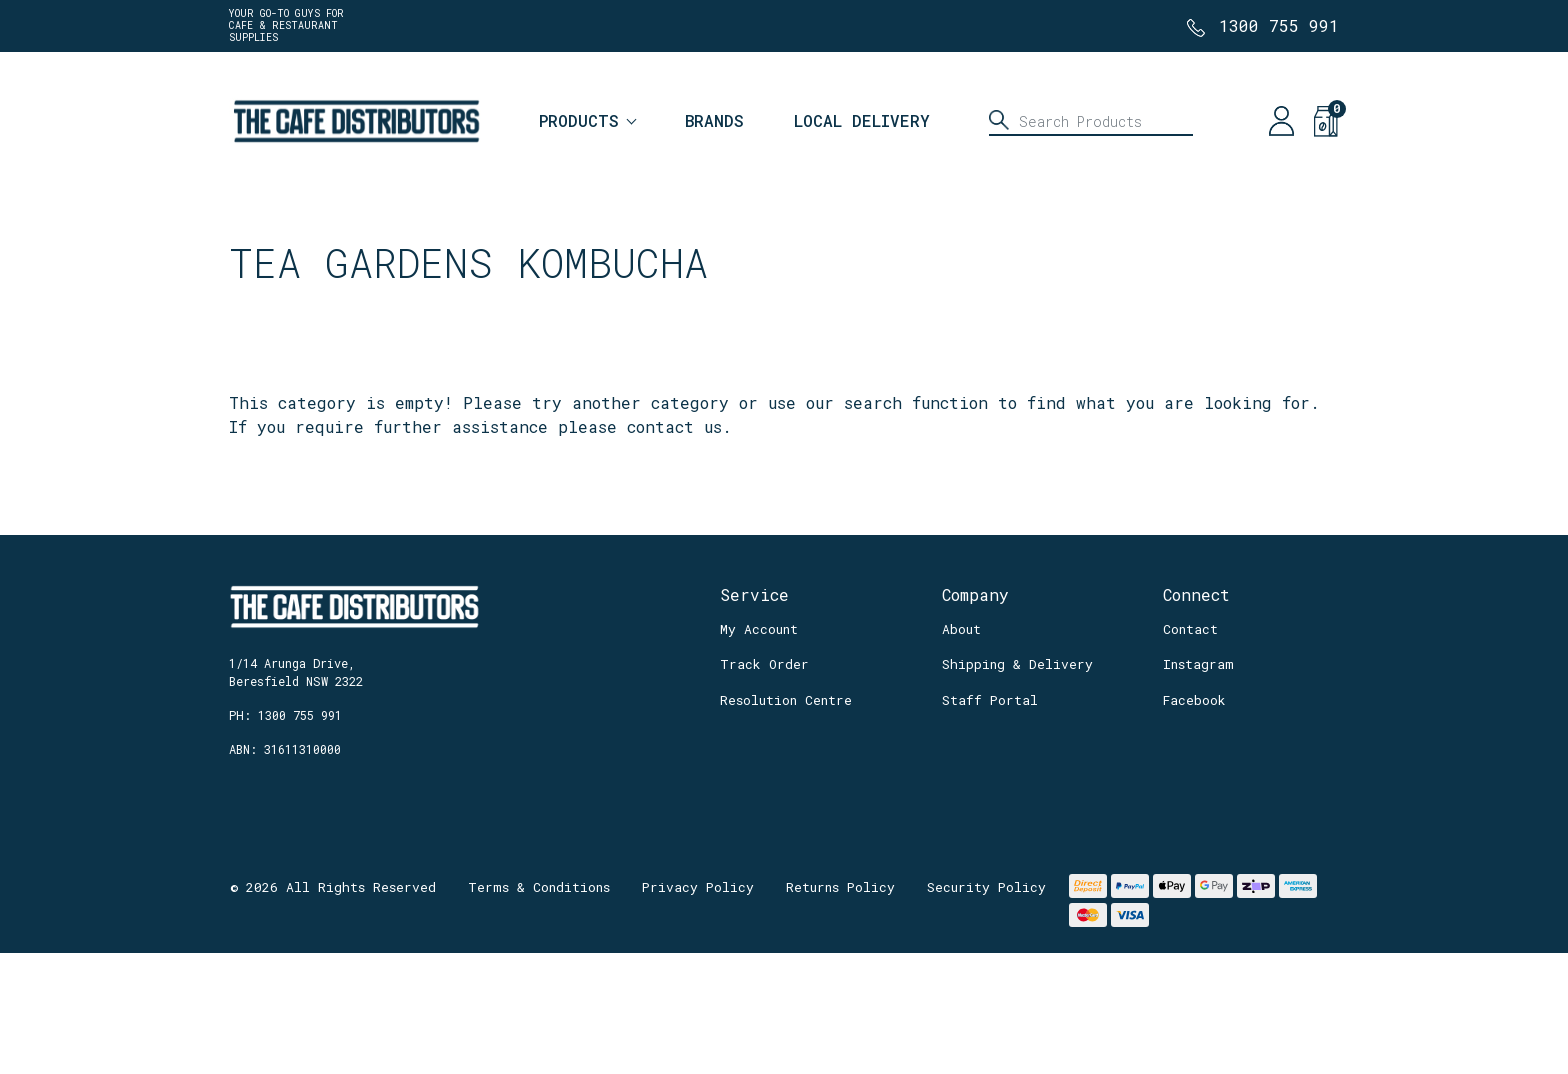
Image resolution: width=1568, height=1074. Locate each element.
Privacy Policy (698, 887)
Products (579, 120)
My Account (759, 629)
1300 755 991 (1279, 25)
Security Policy (986, 887)
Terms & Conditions (539, 887)
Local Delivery (862, 120)
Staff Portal (990, 700)
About (961, 629)
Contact (1190, 629)
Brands (714, 120)
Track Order (764, 664)
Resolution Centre (786, 700)
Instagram (1198, 664)
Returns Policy (840, 887)
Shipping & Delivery (1017, 664)
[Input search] (1091, 121)
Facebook (1194, 700)
